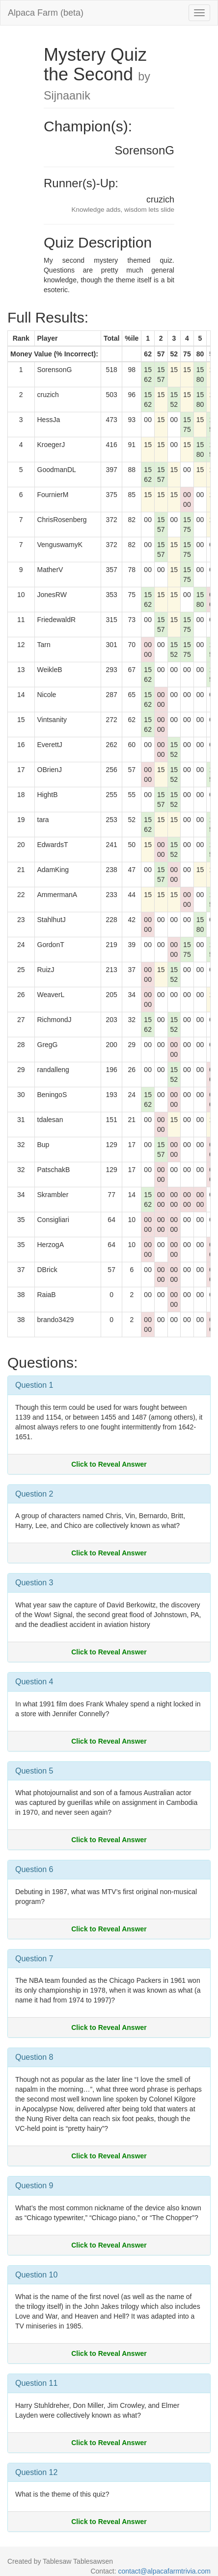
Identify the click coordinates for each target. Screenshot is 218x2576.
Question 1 (34, 1385)
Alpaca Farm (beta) (45, 13)
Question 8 (34, 2057)
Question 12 (36, 2472)
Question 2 (34, 1494)
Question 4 (34, 1681)
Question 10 (36, 2275)
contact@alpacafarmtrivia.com (164, 2571)
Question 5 (34, 1771)
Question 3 (34, 1582)
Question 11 (36, 2383)
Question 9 (34, 2185)
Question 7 (34, 1958)
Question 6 (34, 1869)
